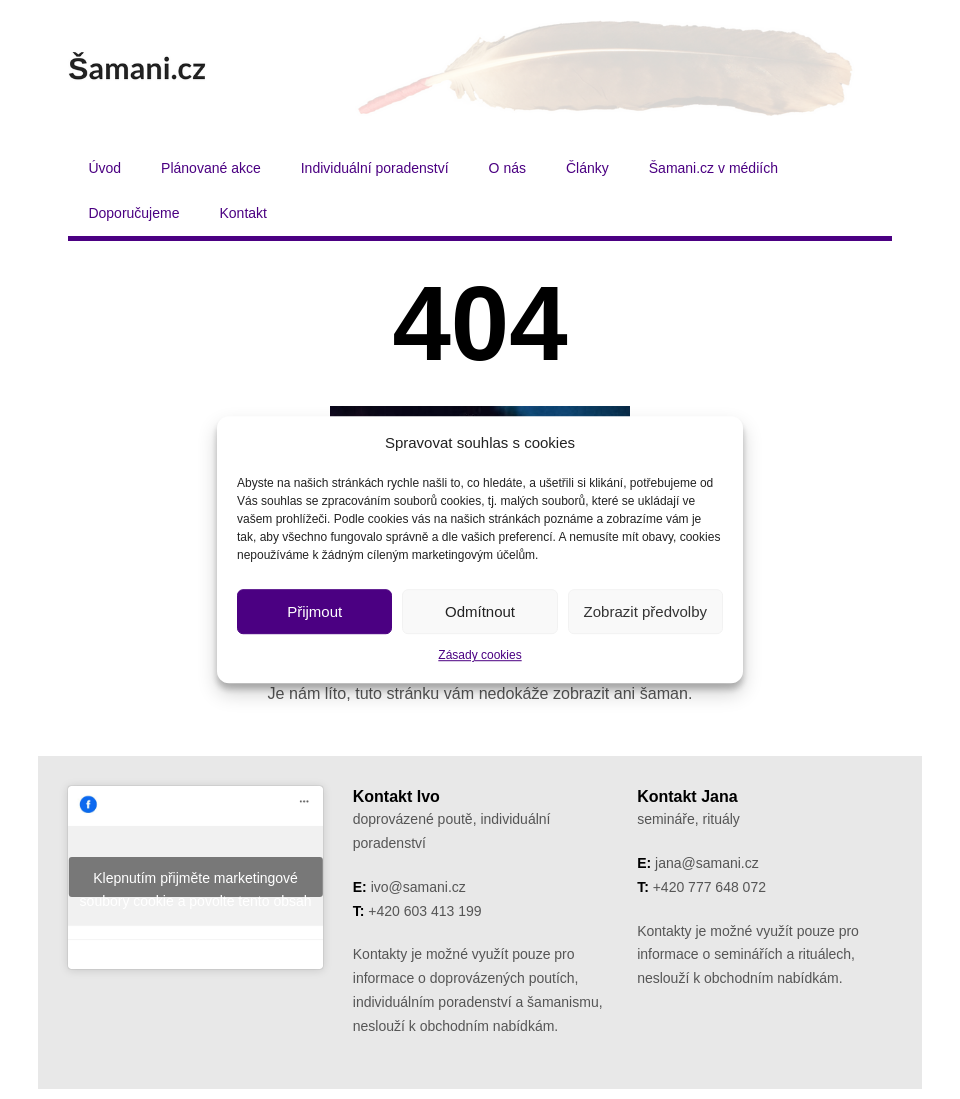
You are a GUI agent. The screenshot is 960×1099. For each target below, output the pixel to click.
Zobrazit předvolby (645, 611)
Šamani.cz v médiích (713, 168)
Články (587, 168)
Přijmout (314, 611)
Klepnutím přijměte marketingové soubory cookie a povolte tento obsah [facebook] (196, 883)
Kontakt (242, 213)
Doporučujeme (133, 213)
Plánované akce (211, 168)
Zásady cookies (479, 656)
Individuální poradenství (375, 168)
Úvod (104, 168)
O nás (507, 168)
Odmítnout (480, 611)
